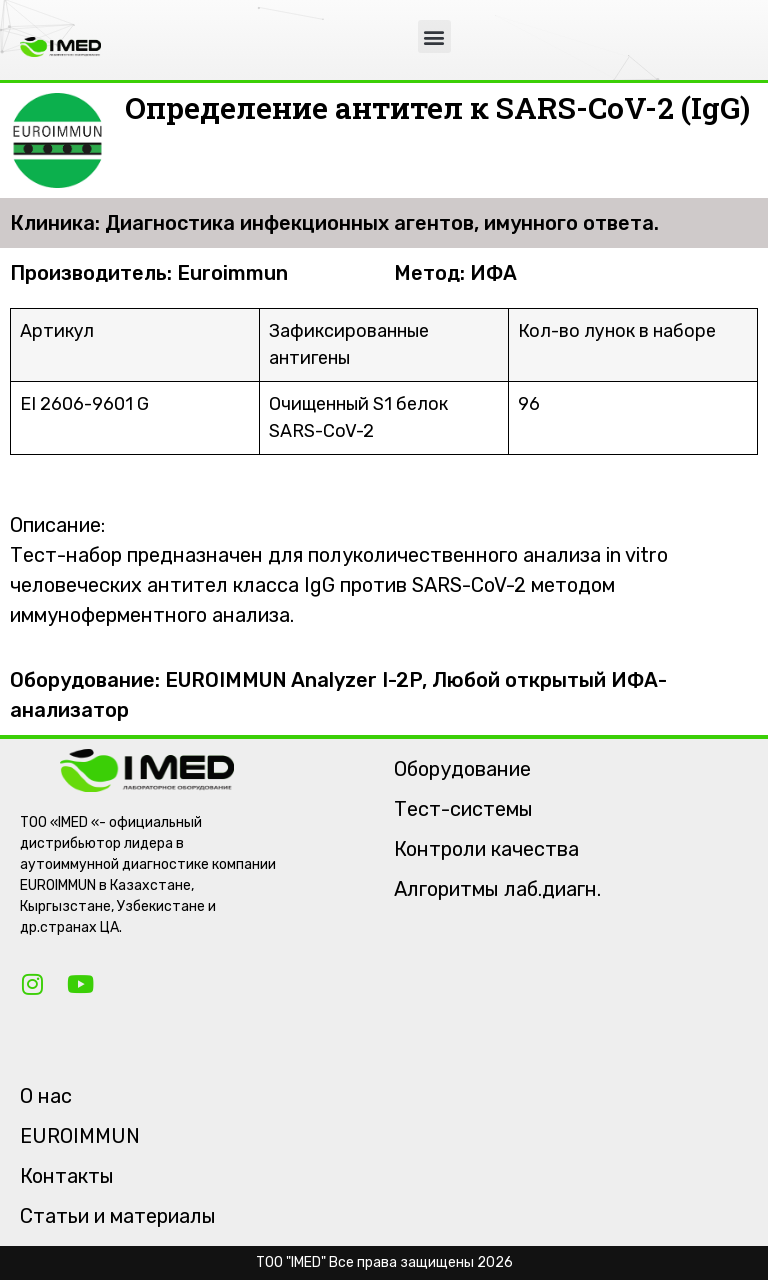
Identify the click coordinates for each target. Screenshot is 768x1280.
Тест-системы (463, 809)
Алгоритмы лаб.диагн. (497, 889)
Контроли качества (486, 849)
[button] (434, 36)
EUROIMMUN (80, 1136)
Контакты (67, 1176)
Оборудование (462, 769)
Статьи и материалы (118, 1216)
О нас (46, 1096)
